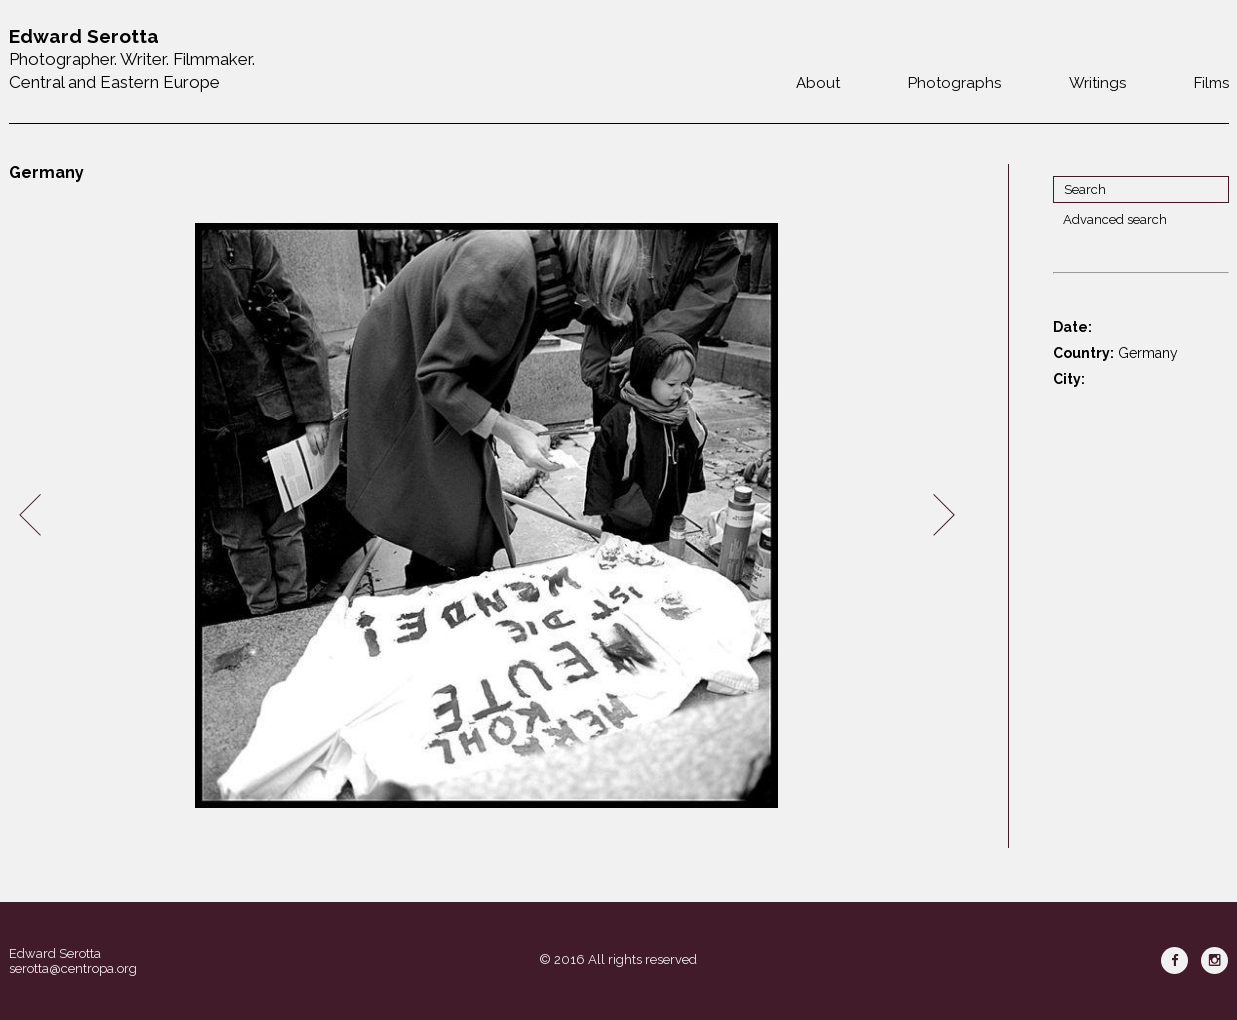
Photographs (954, 83)
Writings (1097, 83)
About (818, 83)
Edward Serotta (55, 953)
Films (1211, 83)
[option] (487, 515)
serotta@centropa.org (73, 968)
